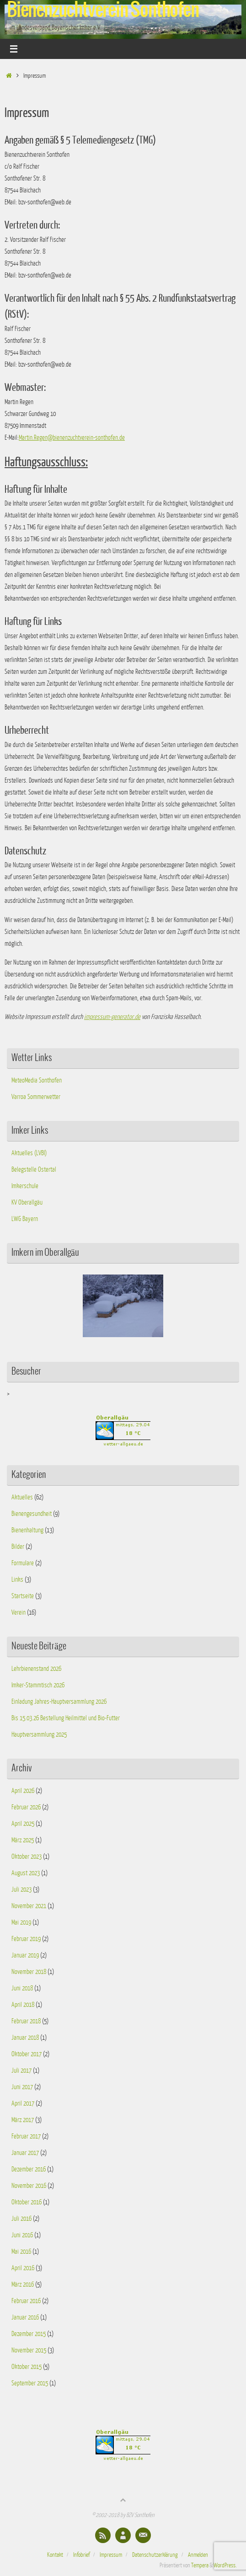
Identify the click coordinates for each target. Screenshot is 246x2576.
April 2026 (22, 1790)
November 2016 (28, 2185)
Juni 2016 (22, 2235)
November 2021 (28, 1905)
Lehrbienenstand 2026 (36, 1668)
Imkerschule (24, 1185)
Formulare (22, 1563)
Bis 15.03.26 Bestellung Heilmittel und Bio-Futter (65, 1718)
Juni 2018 (22, 1988)
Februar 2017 (26, 2136)
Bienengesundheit (31, 1513)
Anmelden (198, 2555)
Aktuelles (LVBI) (29, 1153)
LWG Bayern (24, 1218)
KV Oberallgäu (27, 1202)
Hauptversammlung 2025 (39, 1734)
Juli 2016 (21, 2218)
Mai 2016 (21, 2251)
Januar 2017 (25, 2152)
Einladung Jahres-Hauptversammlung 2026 (59, 1701)
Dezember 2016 (28, 2169)
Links (17, 1579)
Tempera (200, 2565)
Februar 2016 (26, 2300)
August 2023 (25, 1873)
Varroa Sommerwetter (35, 1096)
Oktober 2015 (26, 2366)
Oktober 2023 (26, 1856)
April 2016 (22, 2268)
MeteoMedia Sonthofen (36, 1080)
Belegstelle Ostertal (33, 1169)
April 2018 (22, 2004)
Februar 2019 (26, 1938)
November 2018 (28, 1971)
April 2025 (22, 1823)
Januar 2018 (25, 2037)
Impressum (111, 2555)
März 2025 (22, 1840)
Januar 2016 (25, 2317)
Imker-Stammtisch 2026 (37, 1685)
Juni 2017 (22, 2087)
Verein (18, 1612)
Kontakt (55, 2555)
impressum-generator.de (112, 1016)
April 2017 (22, 2103)
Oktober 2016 (26, 2202)
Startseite (22, 1596)
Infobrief (81, 2555)
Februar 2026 (26, 1807)
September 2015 (29, 2383)
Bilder (17, 1546)
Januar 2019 (25, 1955)
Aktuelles (22, 1497)
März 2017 (22, 2119)
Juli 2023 (21, 1889)
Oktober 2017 (26, 2054)
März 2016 (22, 2284)
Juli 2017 (21, 2070)
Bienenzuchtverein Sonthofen (103, 10)
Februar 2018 (26, 2021)
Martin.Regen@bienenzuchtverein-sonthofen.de (72, 437)
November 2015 (28, 2350)
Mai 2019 (21, 1922)
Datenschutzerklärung (155, 2555)
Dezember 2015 (28, 2333)
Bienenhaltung (27, 1530)
